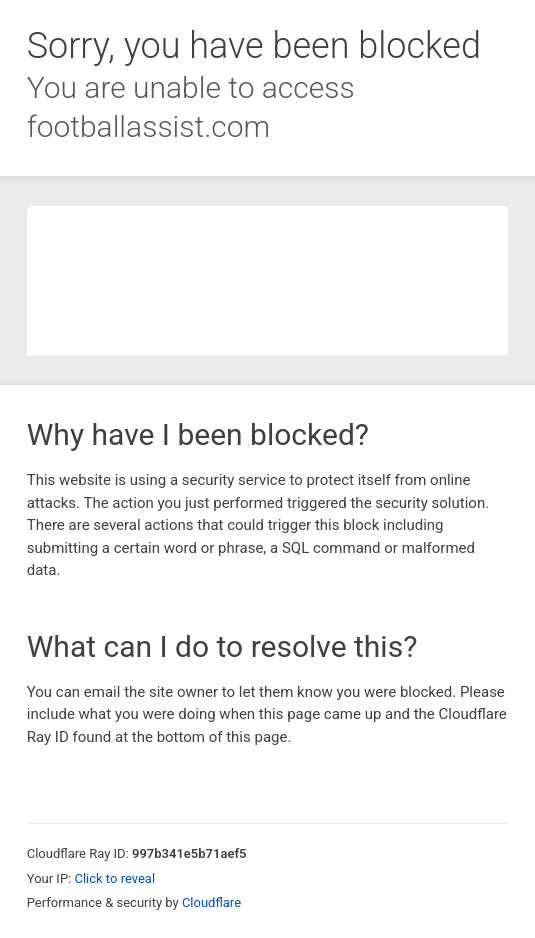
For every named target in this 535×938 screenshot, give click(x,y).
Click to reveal (114, 878)
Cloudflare (211, 902)
